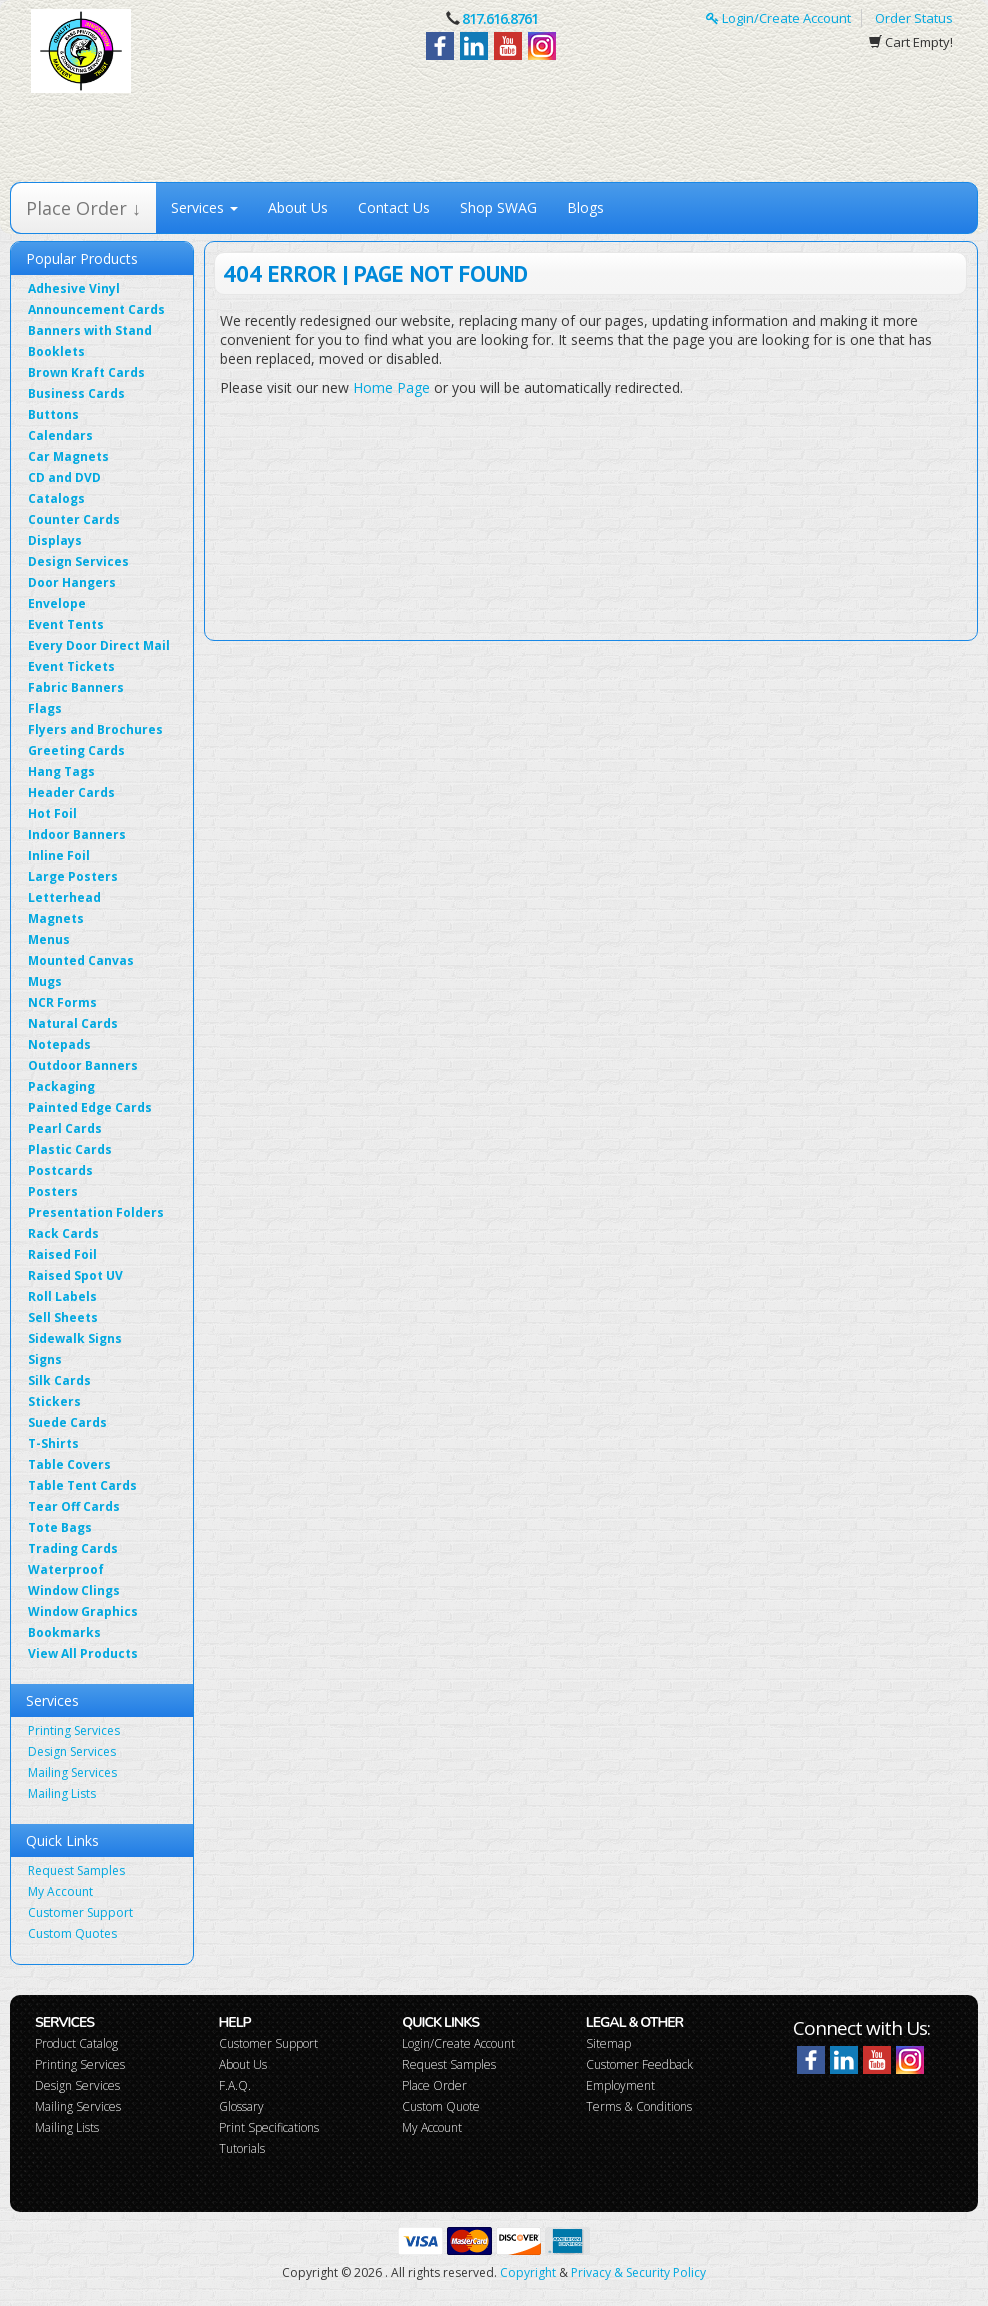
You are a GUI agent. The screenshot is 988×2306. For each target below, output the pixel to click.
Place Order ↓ (83, 208)
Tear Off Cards (74, 1506)
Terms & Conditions (639, 2106)
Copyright (528, 2272)
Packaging (61, 1086)
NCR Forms (62, 1002)
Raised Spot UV (75, 1275)
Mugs (45, 981)
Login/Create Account (778, 18)
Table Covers (69, 1464)
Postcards (60, 1170)
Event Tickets (71, 666)
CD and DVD (64, 477)
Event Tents (66, 624)
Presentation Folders (96, 1212)
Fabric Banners (76, 687)
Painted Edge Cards (90, 1107)
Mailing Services (72, 1772)
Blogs (585, 207)
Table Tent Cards (82, 1485)
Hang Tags (61, 771)
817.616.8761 (500, 18)
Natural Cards (73, 1023)
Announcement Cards (96, 309)
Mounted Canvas (81, 960)
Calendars (60, 435)
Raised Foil (62, 1254)
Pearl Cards (65, 1128)
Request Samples (76, 1870)
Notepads (59, 1044)
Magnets (56, 918)
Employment (620, 2085)
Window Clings (74, 1590)
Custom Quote (441, 2106)
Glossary (241, 2106)
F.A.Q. (235, 2085)
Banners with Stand (90, 330)
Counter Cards (74, 519)
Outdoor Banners (83, 1065)
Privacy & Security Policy (638, 2272)
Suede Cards (67, 1422)
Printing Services (74, 1730)
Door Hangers (72, 582)
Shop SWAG (498, 207)
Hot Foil (52, 813)
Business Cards (76, 393)
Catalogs (56, 498)
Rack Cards (63, 1233)
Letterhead (64, 897)
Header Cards (71, 792)
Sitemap (608, 2043)
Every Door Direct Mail (99, 645)
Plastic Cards (70, 1149)
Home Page (391, 387)
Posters (53, 1191)
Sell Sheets (63, 1317)
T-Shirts (53, 1443)
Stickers (54, 1401)
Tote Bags (60, 1527)
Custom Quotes (72, 1933)
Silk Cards (59, 1380)
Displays (55, 540)
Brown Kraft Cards (86, 372)
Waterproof (66, 1569)
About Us (298, 207)
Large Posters (73, 876)
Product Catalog (76, 2043)
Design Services (78, 561)
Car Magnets (68, 456)
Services (204, 207)
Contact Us (394, 207)
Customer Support (80, 1912)
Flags (45, 708)
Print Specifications (269, 2127)
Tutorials (242, 2148)
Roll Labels (62, 1296)
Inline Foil (59, 855)
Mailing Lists (62, 1793)
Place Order (434, 2085)
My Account (60, 1891)
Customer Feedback (639, 2064)
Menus (49, 939)
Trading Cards (73, 1548)
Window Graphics (83, 1611)
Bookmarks (64, 1632)
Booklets (56, 351)
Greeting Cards (76, 750)
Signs (45, 1359)
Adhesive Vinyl (74, 288)
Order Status (914, 18)
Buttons (53, 414)
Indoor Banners (77, 834)
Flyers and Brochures (95, 729)
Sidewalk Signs (75, 1338)
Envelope (57, 603)
